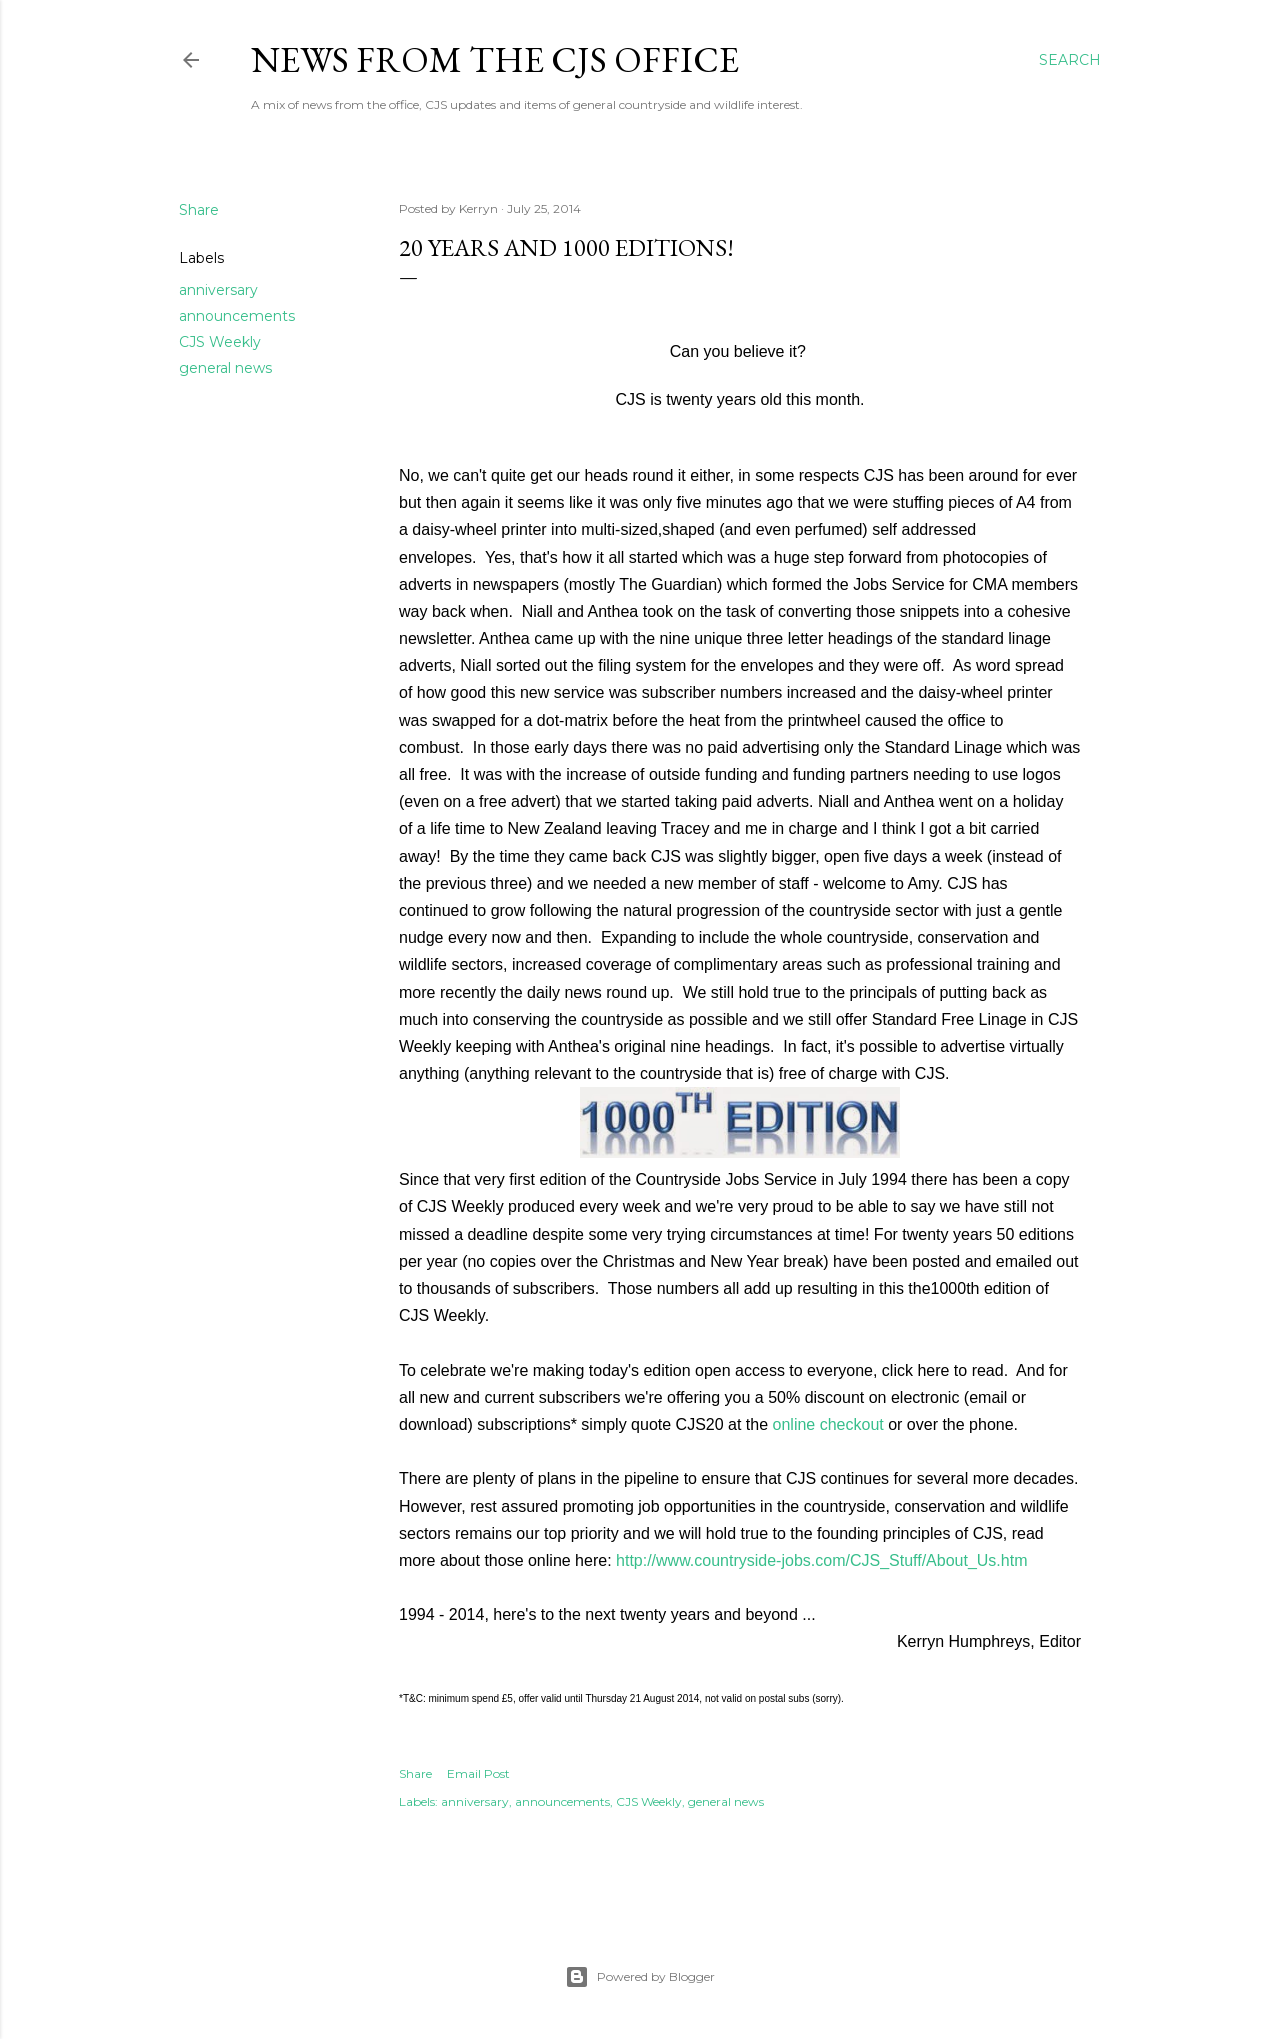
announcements (237, 316)
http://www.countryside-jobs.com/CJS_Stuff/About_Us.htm (821, 1560)
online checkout (828, 1424)
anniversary (218, 290)
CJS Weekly (220, 342)
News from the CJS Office (495, 59)
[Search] (1070, 60)
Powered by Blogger (640, 1977)
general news (225, 368)
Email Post (478, 1773)
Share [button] (199, 210)
